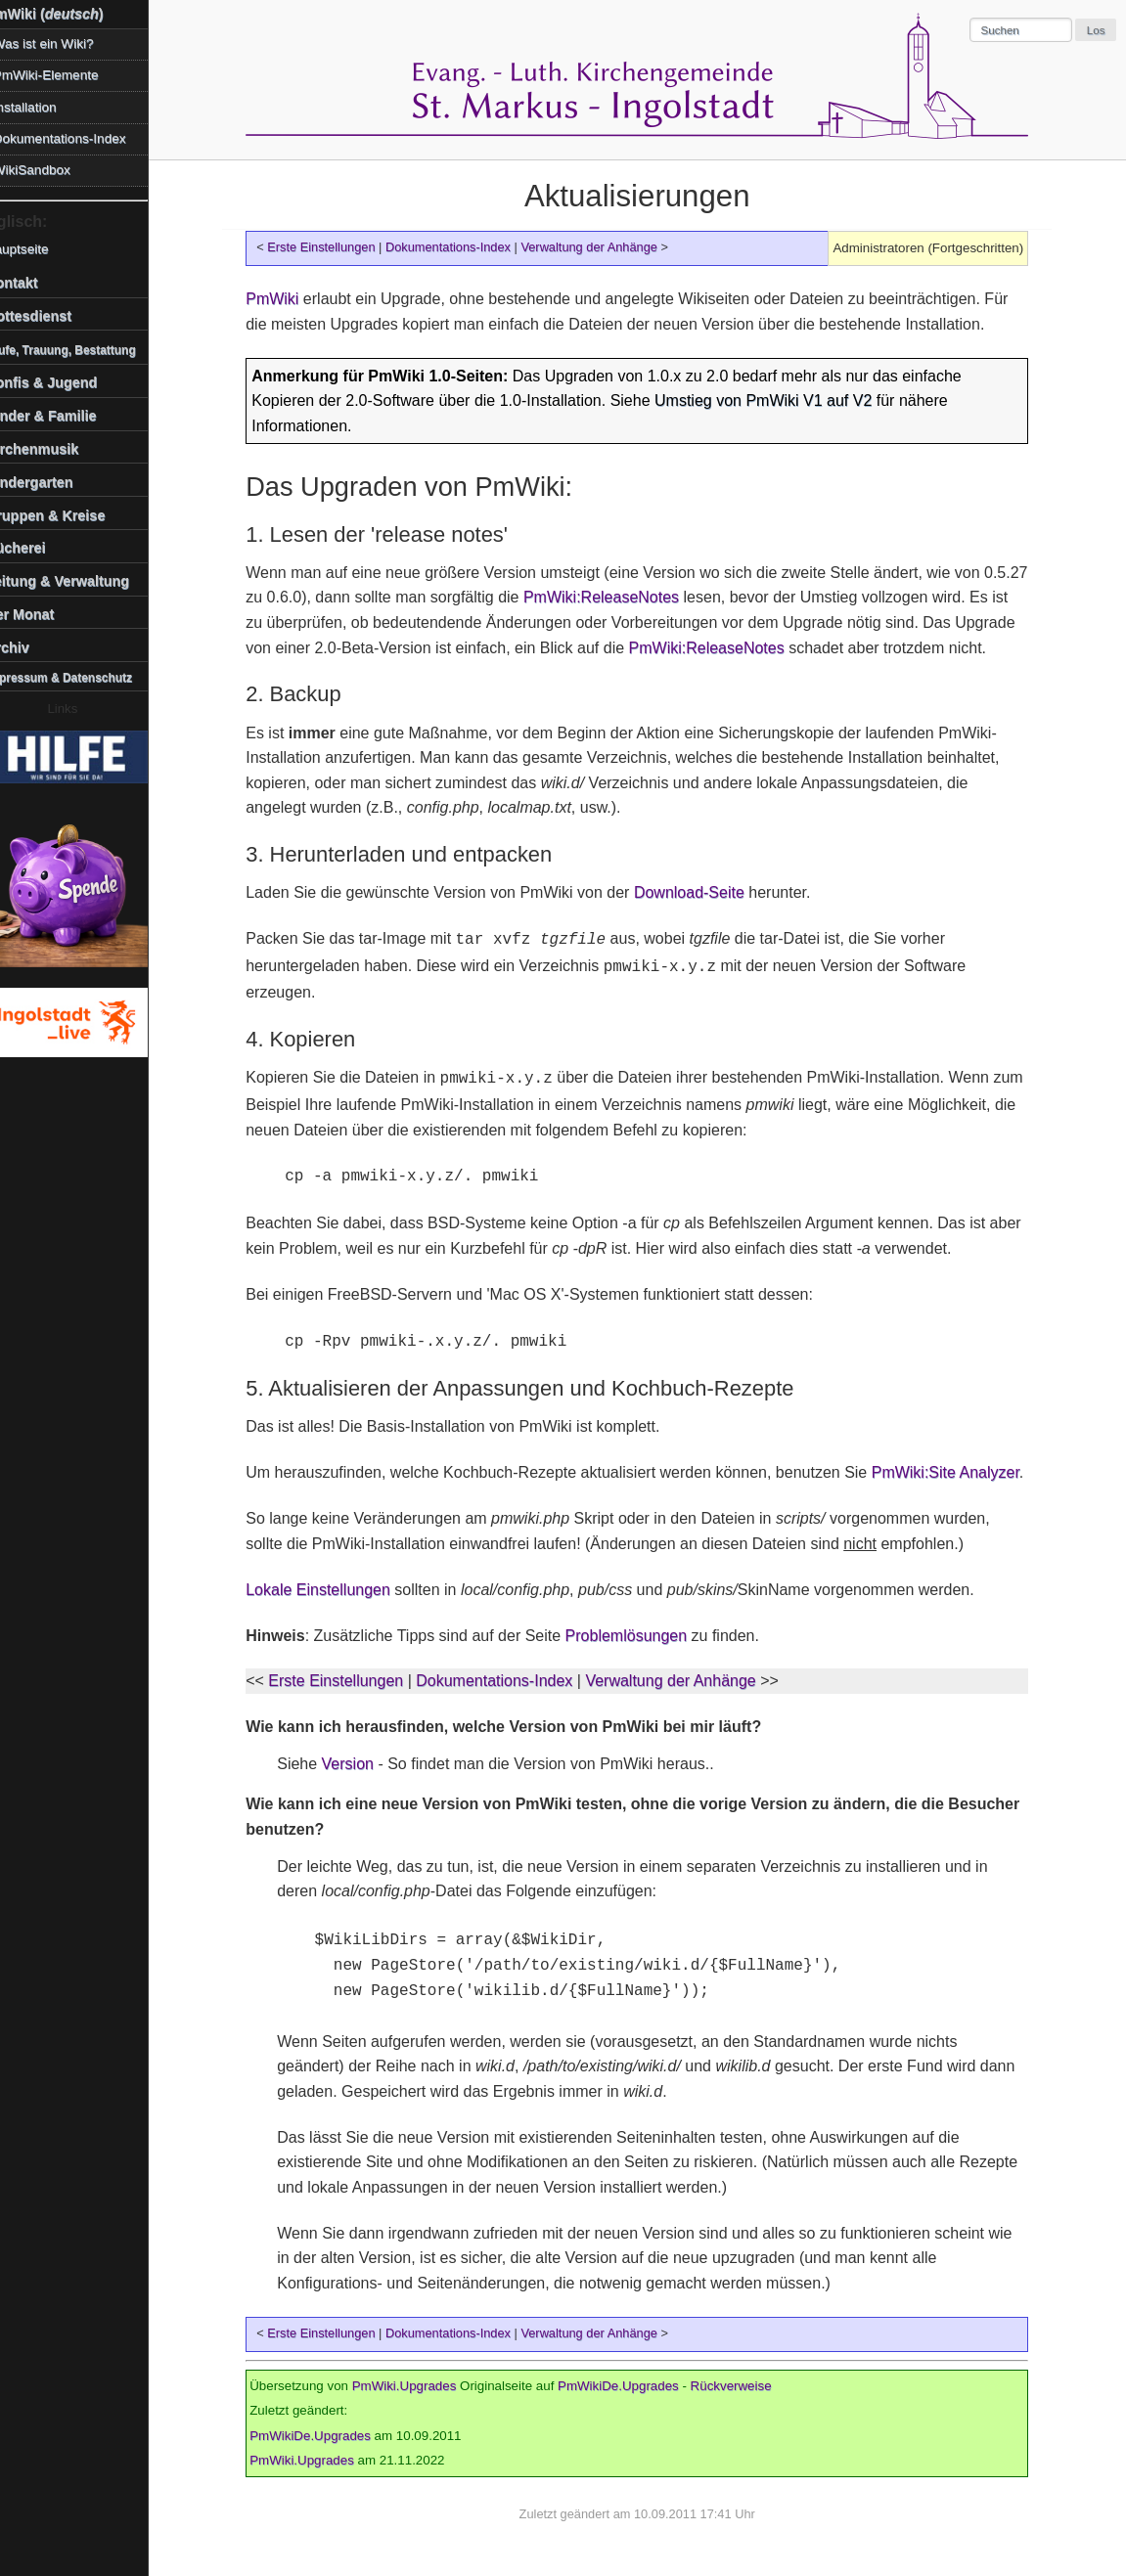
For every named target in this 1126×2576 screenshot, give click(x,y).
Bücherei (39, 547)
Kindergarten (53, 482)
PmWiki (283, 298)
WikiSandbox (54, 169)
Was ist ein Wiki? (66, 43)
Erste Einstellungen (332, 247)
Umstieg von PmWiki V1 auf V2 (774, 400)
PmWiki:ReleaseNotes (613, 597)
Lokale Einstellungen (329, 1589)
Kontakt (35, 282)
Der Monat (43, 614)
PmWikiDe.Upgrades (630, 2385)
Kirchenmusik (55, 449)
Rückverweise (742, 2385)
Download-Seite (701, 892)
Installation (47, 107)
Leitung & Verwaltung (81, 581)
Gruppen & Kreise (68, 515)
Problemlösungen (637, 1635)
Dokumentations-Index (459, 247)
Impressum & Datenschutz (82, 678)
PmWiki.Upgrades (415, 2385)
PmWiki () (68, 14)
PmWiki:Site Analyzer (957, 1472)
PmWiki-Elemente (68, 74)
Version (358, 1763)
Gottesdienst (52, 316)
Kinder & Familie (64, 415)
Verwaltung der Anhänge (600, 247)
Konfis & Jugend (64, 382)
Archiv (31, 647)
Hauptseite (39, 249)
